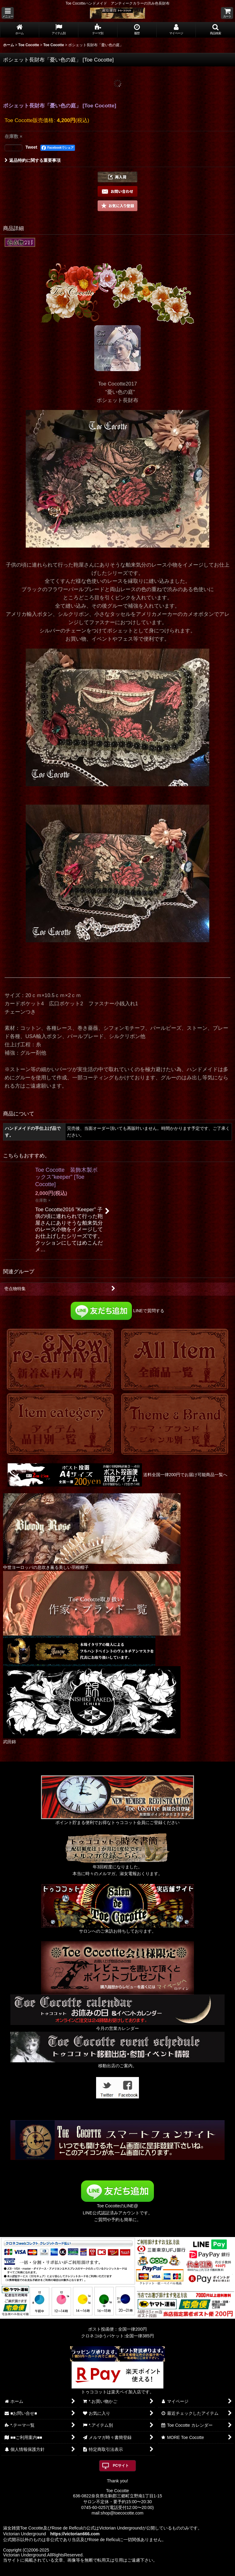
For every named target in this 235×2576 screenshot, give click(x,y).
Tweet (31, 147)
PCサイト (121, 2465)
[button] (8, 13)
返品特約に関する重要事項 (33, 160)
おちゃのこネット (107, 2572)
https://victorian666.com (74, 2533)
